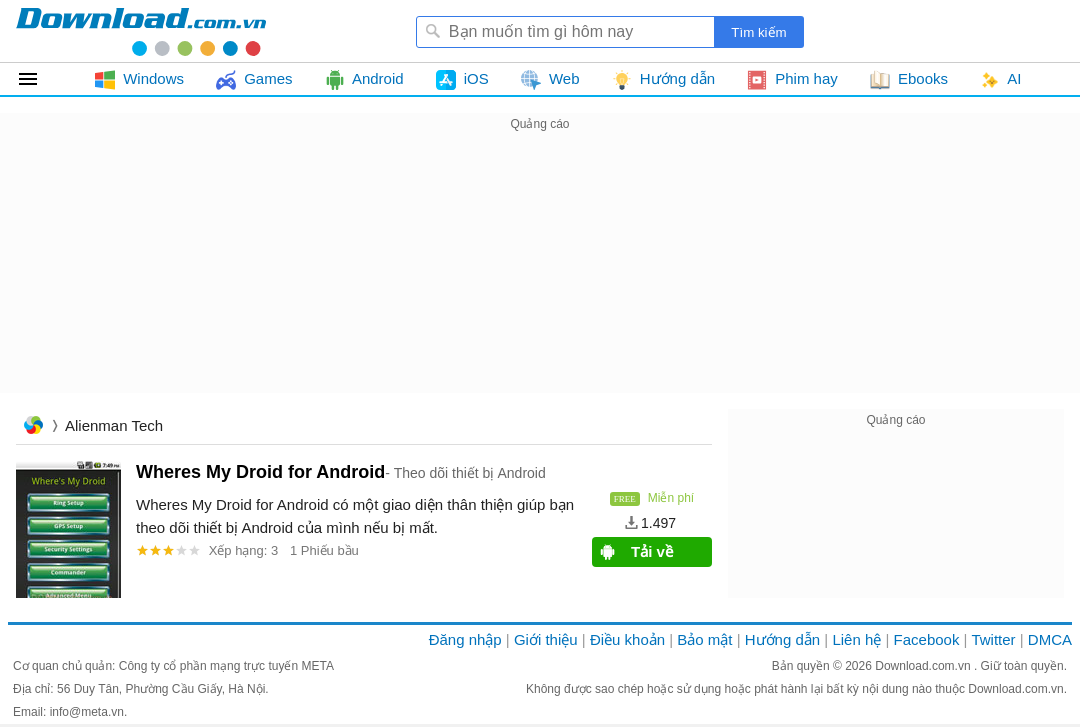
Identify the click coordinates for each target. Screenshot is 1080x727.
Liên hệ (856, 639)
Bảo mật (704, 639)
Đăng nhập (465, 639)
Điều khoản (627, 639)
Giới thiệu (546, 639)
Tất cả (39, 79)
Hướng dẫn (782, 639)
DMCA (1050, 639)
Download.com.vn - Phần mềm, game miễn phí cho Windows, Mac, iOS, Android (141, 31)
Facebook (927, 639)
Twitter (993, 639)
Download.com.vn (924, 666)
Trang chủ (33, 427)
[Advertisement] (540, 276)
